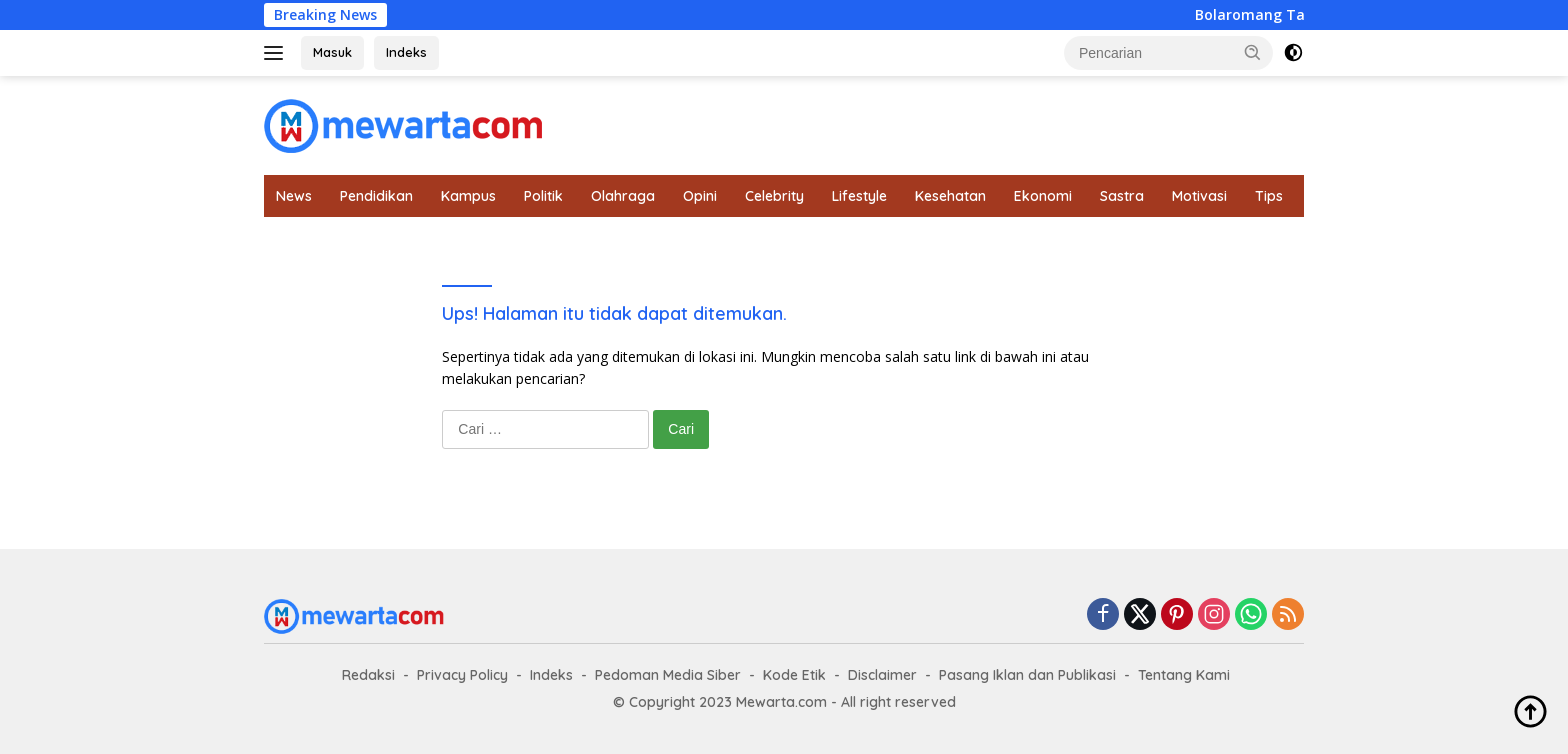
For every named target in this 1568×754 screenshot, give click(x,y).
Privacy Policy (462, 675)
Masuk (332, 52)
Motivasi (1199, 196)
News (294, 196)
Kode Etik (794, 675)
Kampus (468, 196)
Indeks (406, 52)
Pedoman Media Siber (668, 675)
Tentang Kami (1184, 675)
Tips (1269, 196)
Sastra (1122, 196)
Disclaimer (882, 675)
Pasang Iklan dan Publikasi (1027, 675)
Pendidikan (376, 196)
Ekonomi (1043, 196)
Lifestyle (859, 196)
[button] (1253, 52)
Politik (543, 196)
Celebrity (774, 196)
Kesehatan (950, 196)
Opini (700, 196)
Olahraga (623, 196)
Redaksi (368, 675)
